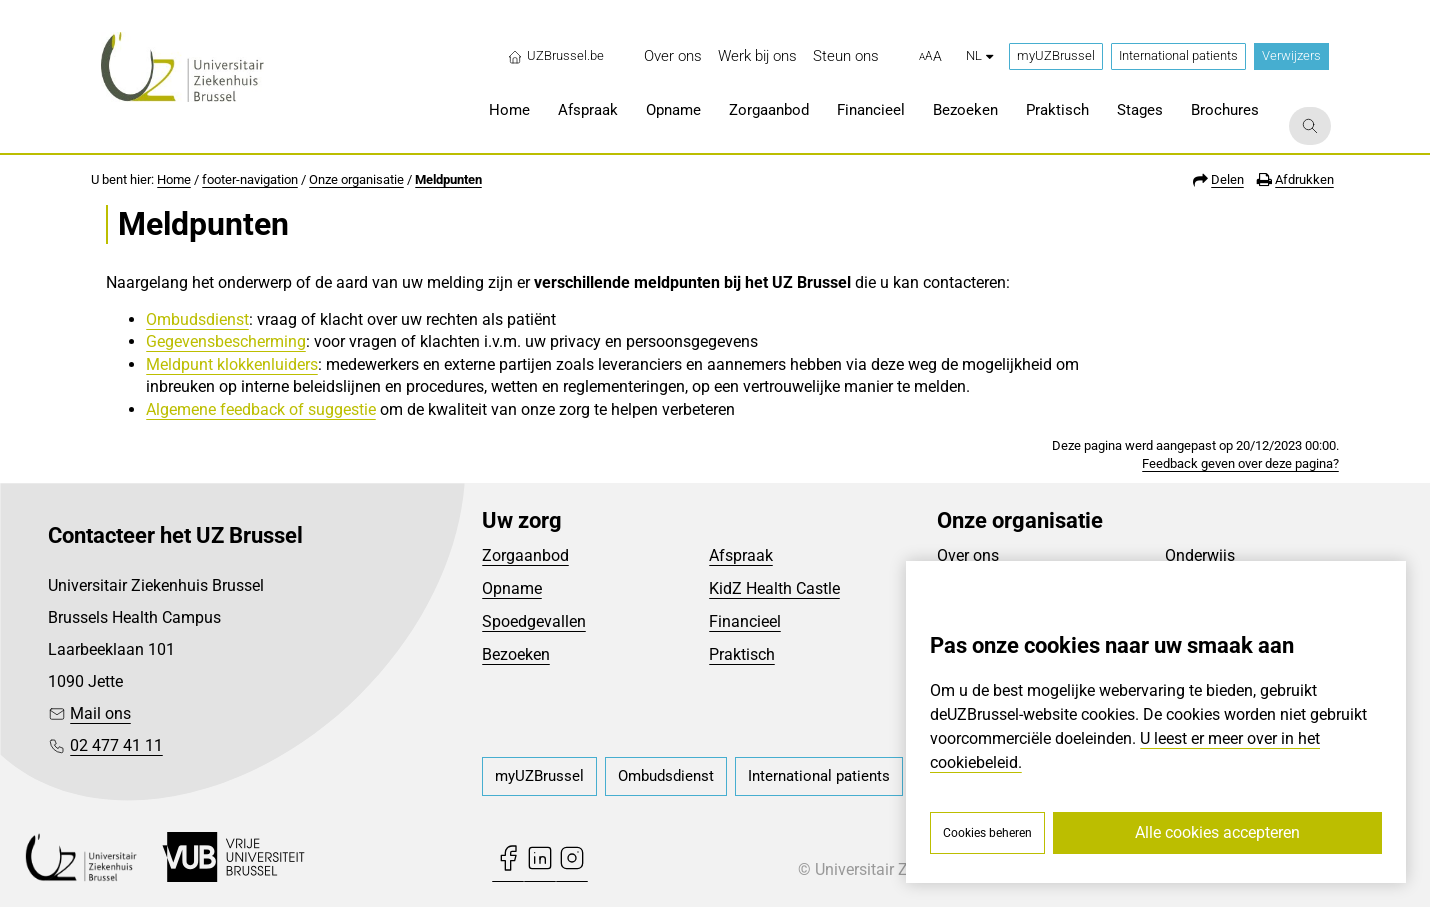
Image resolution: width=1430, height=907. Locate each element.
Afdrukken (1304, 179)
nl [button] (979, 55)
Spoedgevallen (534, 621)
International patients (1178, 55)
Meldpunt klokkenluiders (232, 364)
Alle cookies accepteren (1217, 832)
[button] (930, 57)
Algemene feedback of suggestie (261, 409)
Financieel (745, 621)
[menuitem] (673, 56)
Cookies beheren (987, 833)
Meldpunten (448, 179)
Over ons (968, 555)
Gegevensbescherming (226, 341)
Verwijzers (1291, 55)
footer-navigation (250, 179)
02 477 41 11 (116, 745)
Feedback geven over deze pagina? (1240, 463)
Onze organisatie (356, 179)
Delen (1227, 179)
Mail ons (100, 713)
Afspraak (741, 555)
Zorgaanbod (525, 555)
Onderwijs (1200, 555)
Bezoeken (516, 654)
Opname (512, 588)
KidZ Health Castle (774, 588)
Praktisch (742, 654)
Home (174, 179)
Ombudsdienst (197, 319)
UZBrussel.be (555, 56)
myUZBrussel (1056, 55)
